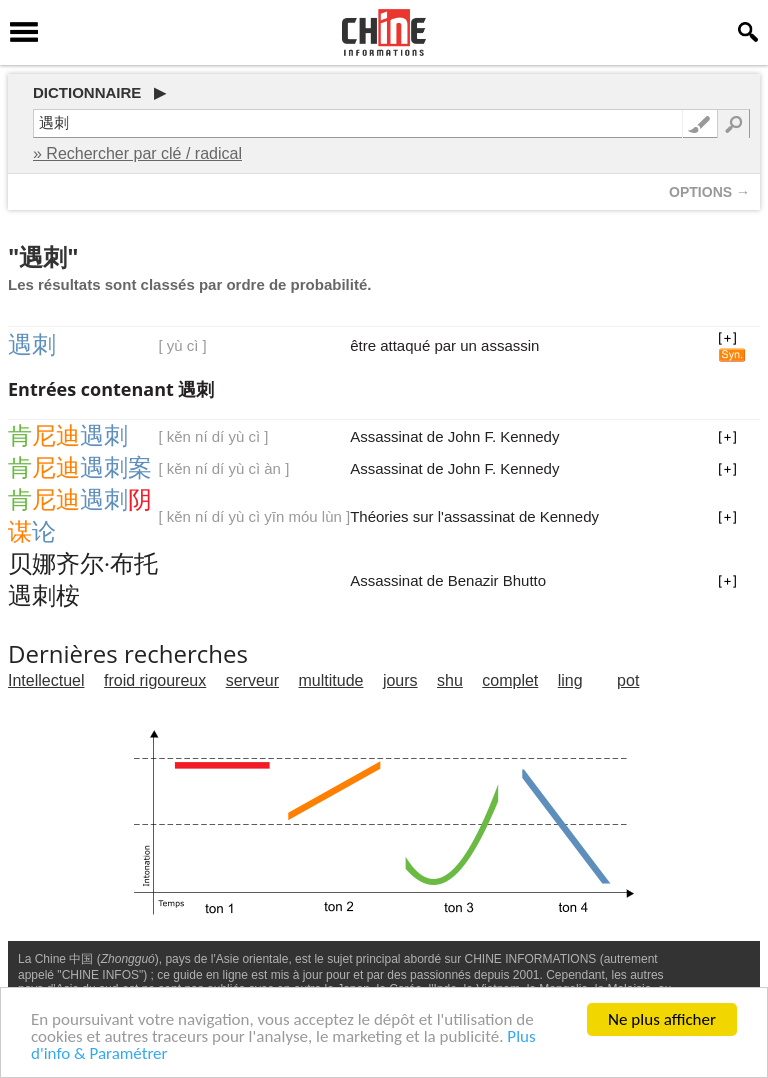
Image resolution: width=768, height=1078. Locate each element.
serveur (252, 680)
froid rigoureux (155, 680)
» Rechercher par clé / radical (137, 153)
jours (400, 680)
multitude (331, 680)
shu (450, 680)
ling (570, 680)
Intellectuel (46, 680)
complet (510, 680)
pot (628, 680)
